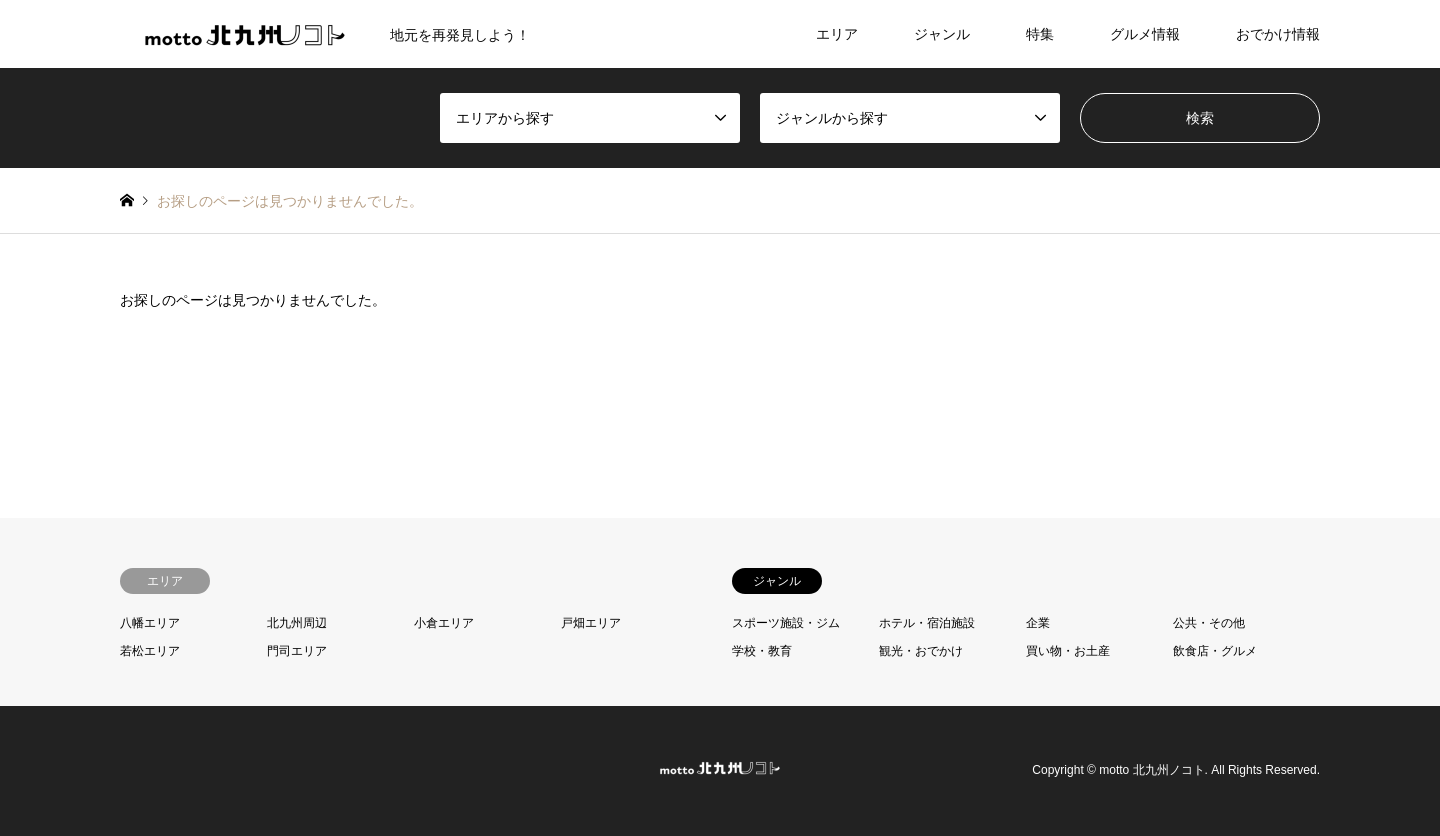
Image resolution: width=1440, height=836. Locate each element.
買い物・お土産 (1068, 651)
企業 (1038, 623)
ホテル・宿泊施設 (927, 623)
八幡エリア (150, 623)
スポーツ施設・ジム (786, 623)
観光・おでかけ (921, 651)
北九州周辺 (297, 623)
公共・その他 (1209, 623)
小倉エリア (444, 623)
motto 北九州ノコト (1151, 771)
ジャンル (942, 34)
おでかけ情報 (1278, 34)
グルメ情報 (1145, 34)
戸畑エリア (591, 623)
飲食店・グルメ (1215, 651)
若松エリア (150, 651)
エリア (837, 34)
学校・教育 (762, 651)
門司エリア (297, 651)
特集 (1040, 34)
